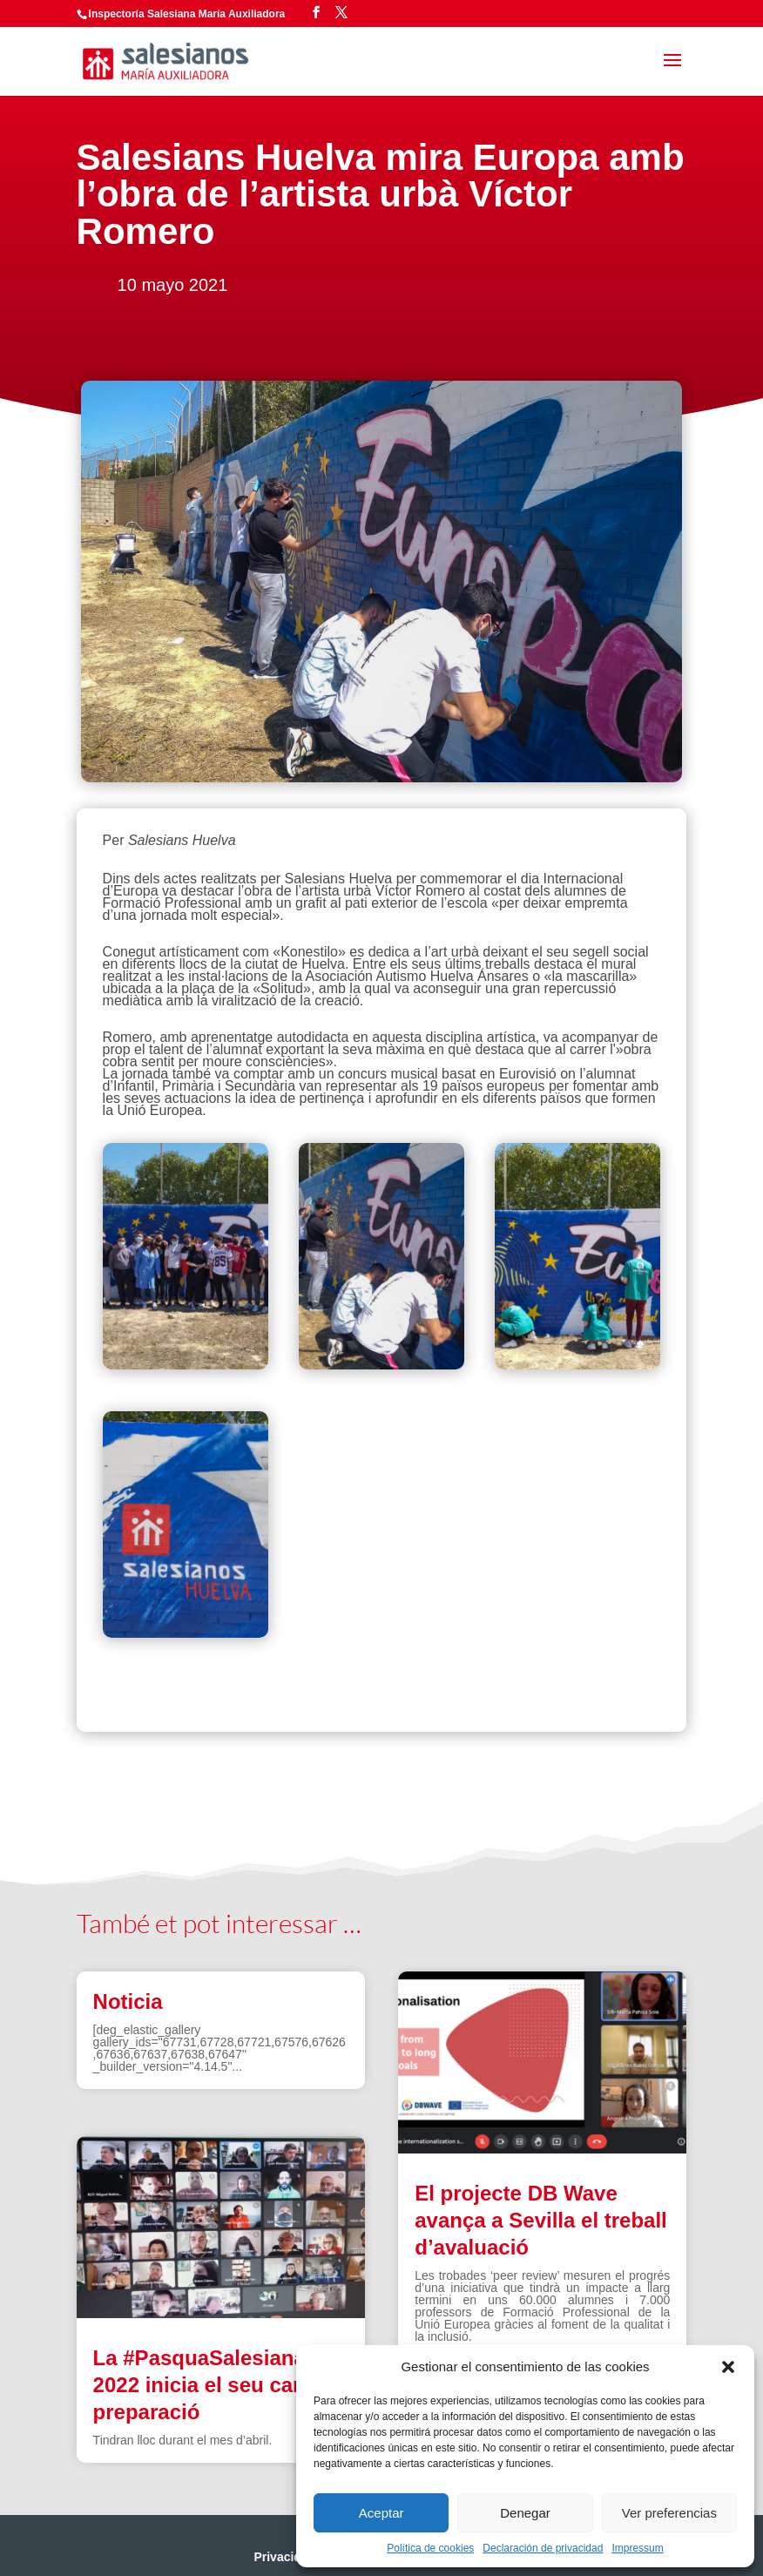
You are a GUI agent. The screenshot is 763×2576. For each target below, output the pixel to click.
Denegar (525, 2512)
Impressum (637, 2548)
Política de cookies (430, 2548)
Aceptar (381, 2512)
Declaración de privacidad (543, 2548)
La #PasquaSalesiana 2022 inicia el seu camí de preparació (220, 2385)
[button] (728, 2367)
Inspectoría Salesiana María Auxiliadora (187, 14)
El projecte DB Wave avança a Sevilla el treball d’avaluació (541, 2220)
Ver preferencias (669, 2512)
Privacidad (284, 2557)
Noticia (128, 2001)
